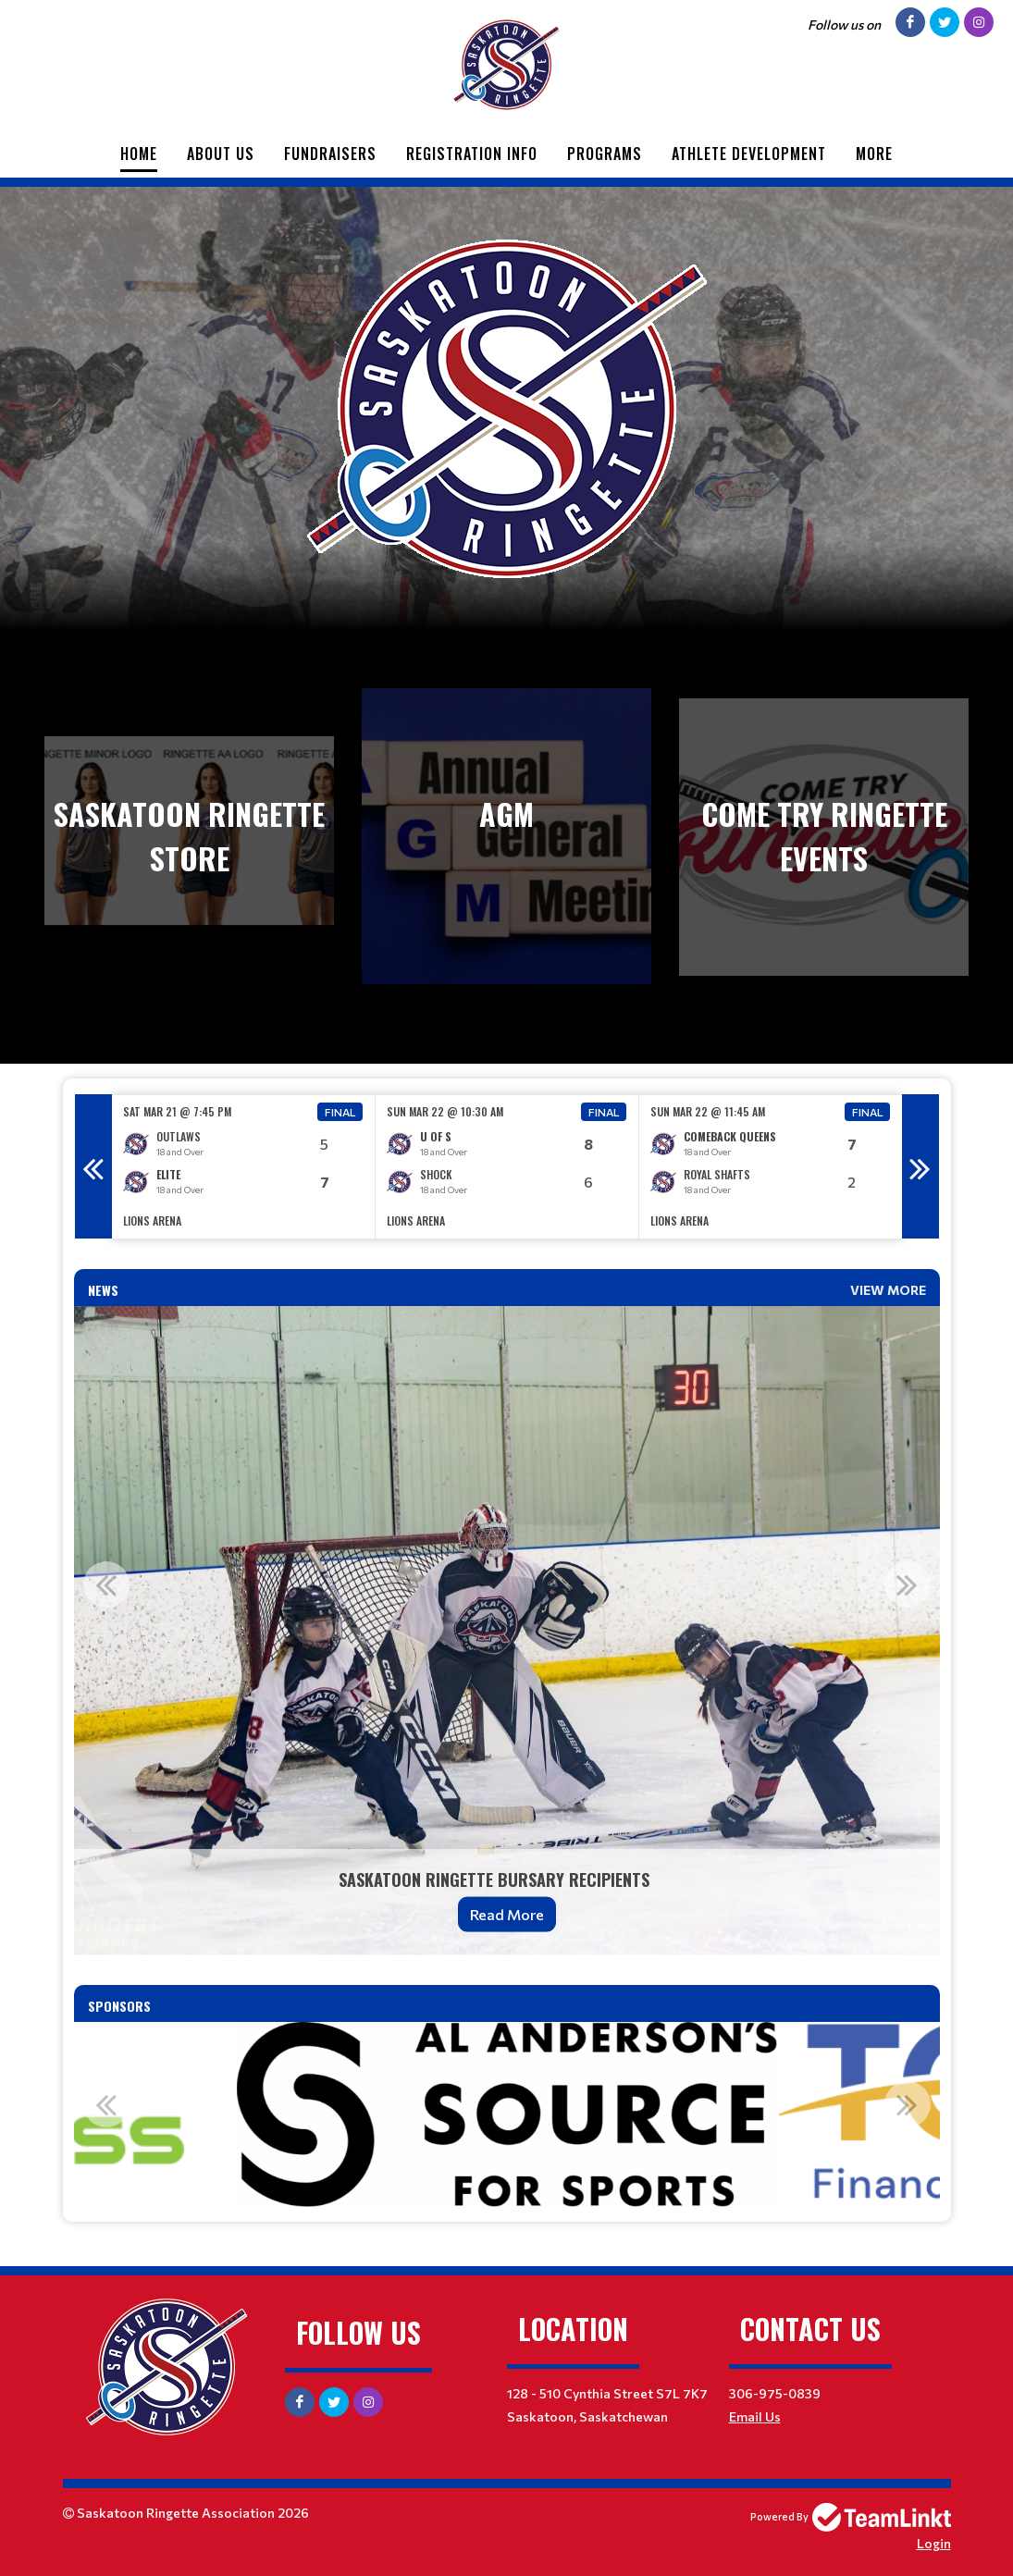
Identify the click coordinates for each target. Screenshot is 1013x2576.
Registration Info (471, 153)
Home (138, 153)
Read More (507, 1914)
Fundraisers (330, 153)
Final (340, 1111)
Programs (604, 153)
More (874, 153)
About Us (220, 153)
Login (934, 2543)
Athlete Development (749, 153)
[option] (244, 1167)
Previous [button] (93, 1166)
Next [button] (920, 1166)
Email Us (755, 2416)
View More (888, 1290)
